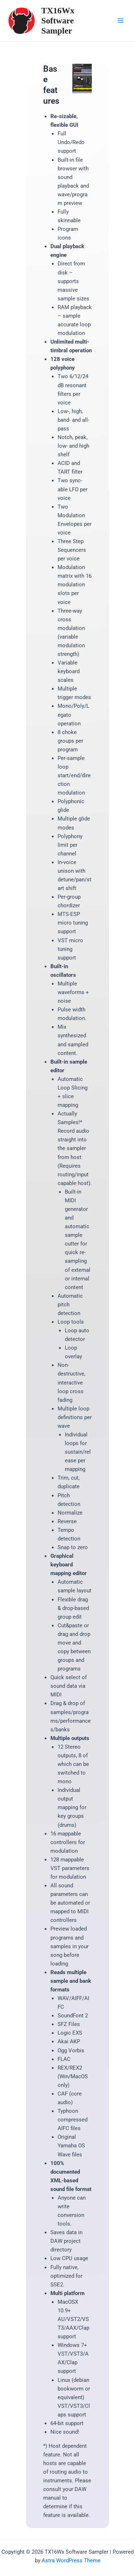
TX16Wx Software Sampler (58, 21)
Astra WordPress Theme (71, 2560)
